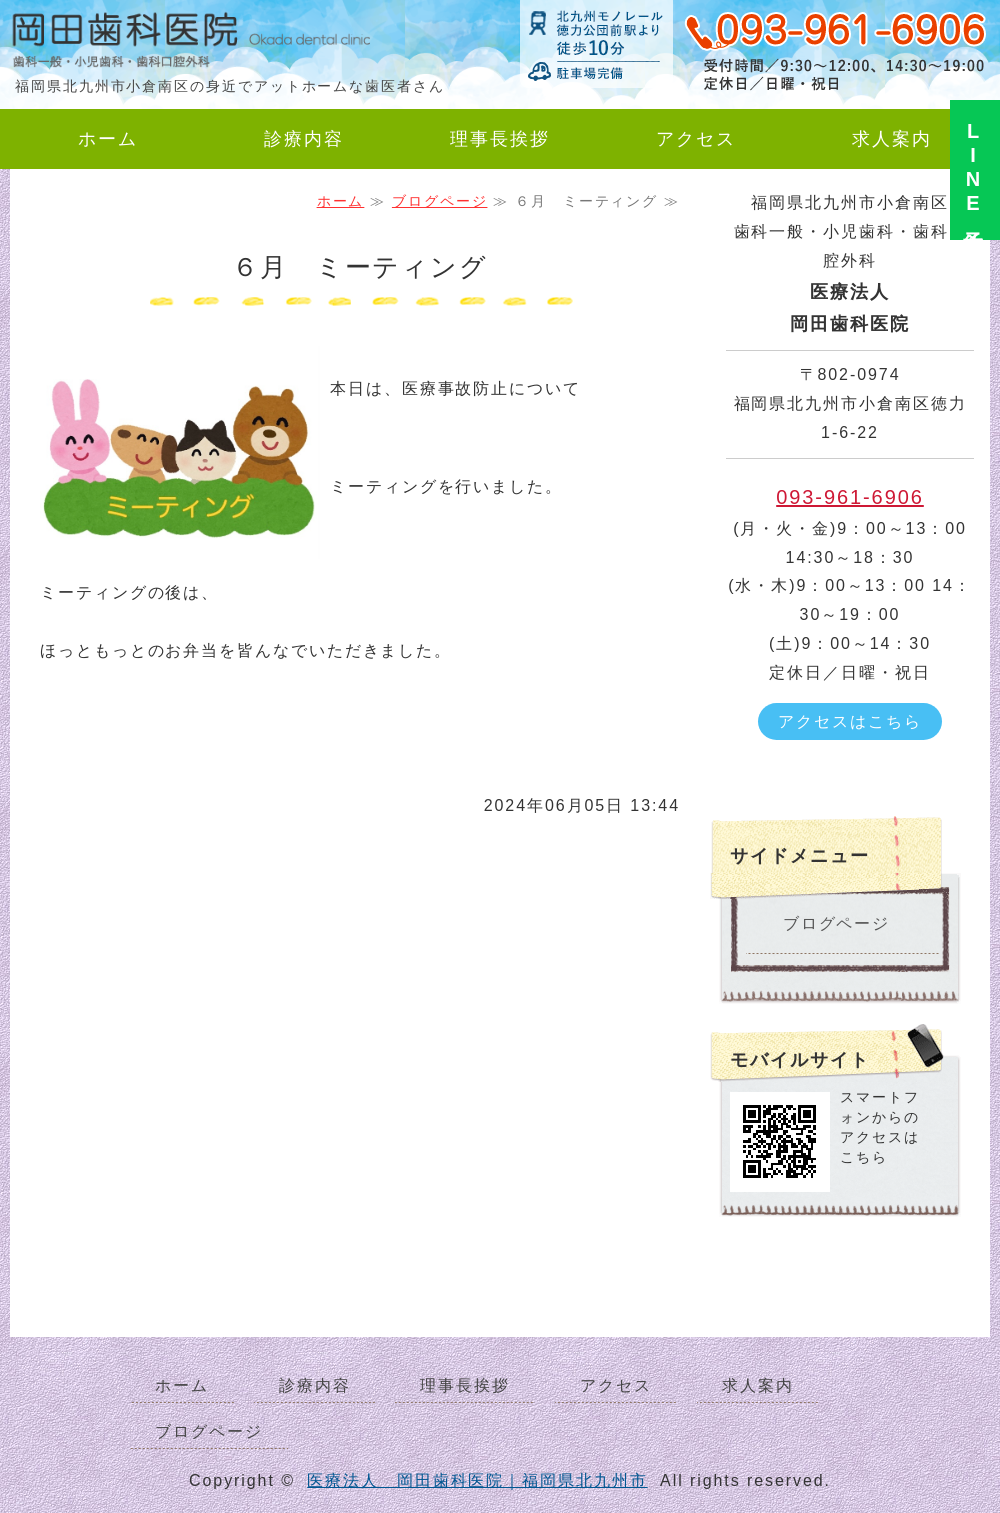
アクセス (696, 139)
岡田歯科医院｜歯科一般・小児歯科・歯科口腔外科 (160, 45)
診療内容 (304, 139)
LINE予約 (973, 170)
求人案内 (892, 139)
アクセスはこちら (849, 721)
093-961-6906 (850, 497)
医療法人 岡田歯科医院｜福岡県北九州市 (477, 1480)
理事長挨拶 (500, 139)
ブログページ (440, 201)
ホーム (108, 139)
